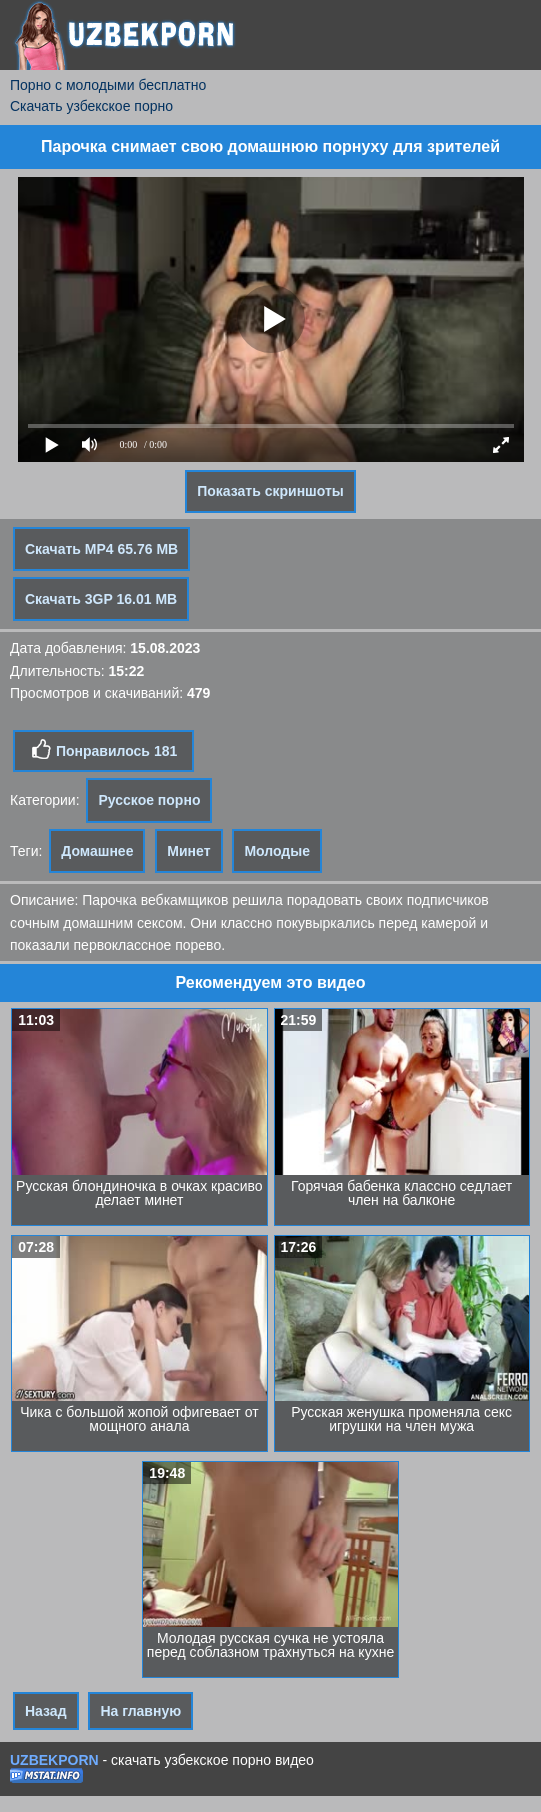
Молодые (277, 851)
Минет (188, 851)
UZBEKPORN (54, 1760)
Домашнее (97, 851)
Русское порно (149, 800)
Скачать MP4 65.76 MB (101, 549)
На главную (140, 1711)
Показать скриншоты (270, 491)
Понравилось (103, 750)
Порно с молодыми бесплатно (108, 85)
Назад (46, 1711)
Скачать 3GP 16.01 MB (101, 599)
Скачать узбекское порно (91, 106)
